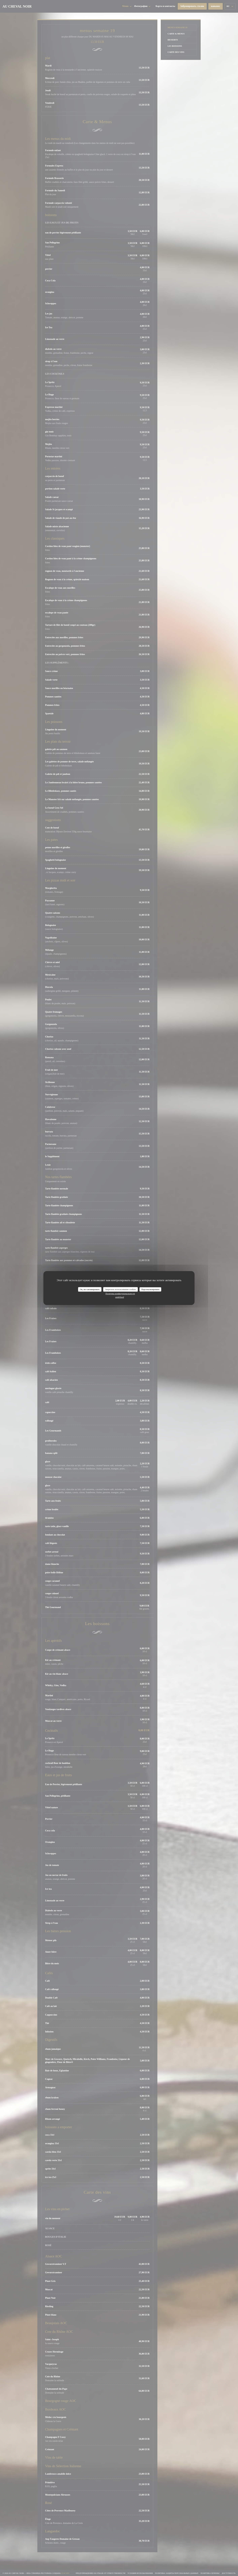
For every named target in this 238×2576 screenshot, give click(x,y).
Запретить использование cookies (120, 1289)
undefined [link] (119, 1297)
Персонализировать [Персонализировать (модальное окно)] (150, 1289)
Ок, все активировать (90, 1289)
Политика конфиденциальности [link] (120, 1293)
